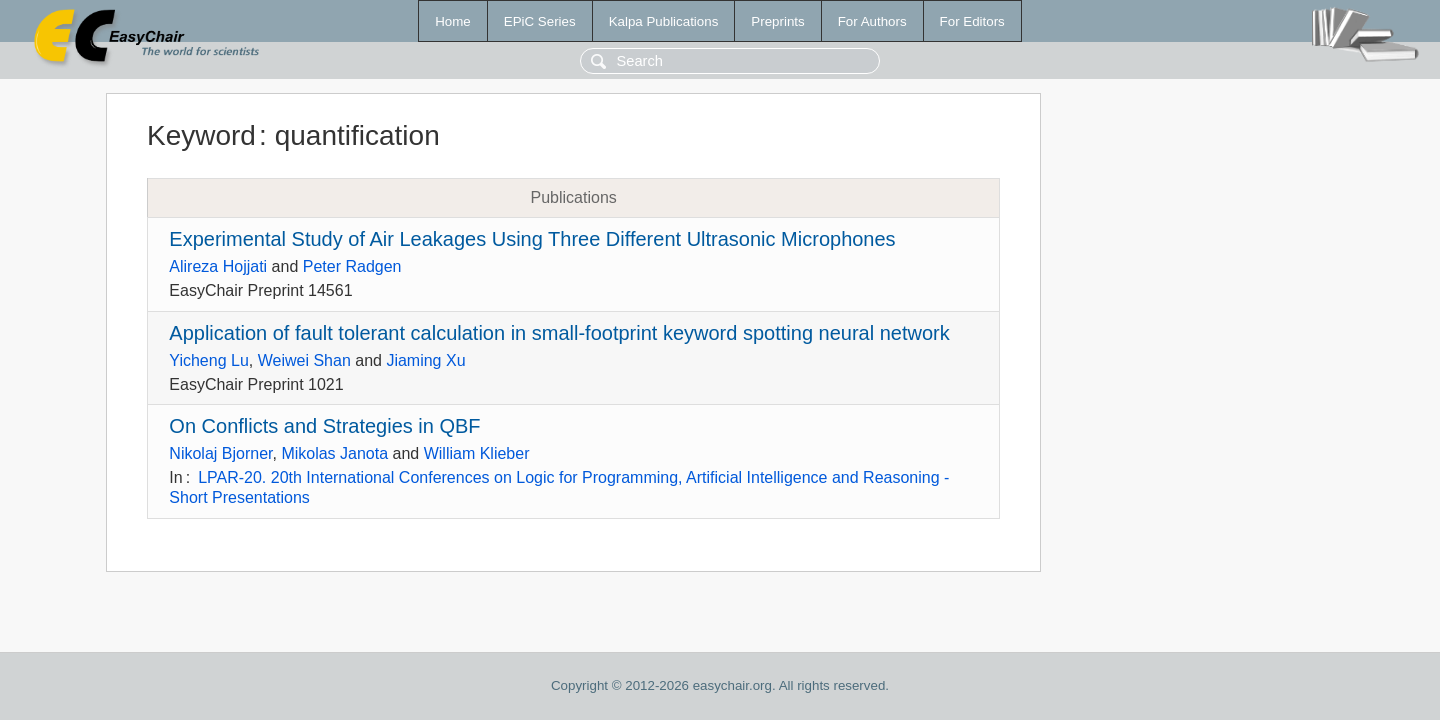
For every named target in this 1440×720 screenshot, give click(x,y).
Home (453, 21)
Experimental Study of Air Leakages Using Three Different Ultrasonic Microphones (532, 239)
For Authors (872, 21)
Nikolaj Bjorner (220, 453)
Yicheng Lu (208, 360)
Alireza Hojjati (218, 266)
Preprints (777, 21)
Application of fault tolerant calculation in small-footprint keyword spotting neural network (559, 333)
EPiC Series (540, 21)
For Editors (972, 21)
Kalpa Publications (664, 21)
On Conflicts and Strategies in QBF (324, 426)
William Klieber (477, 453)
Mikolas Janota (334, 453)
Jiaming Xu (425, 360)
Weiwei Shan (304, 360)
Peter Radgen (352, 266)
